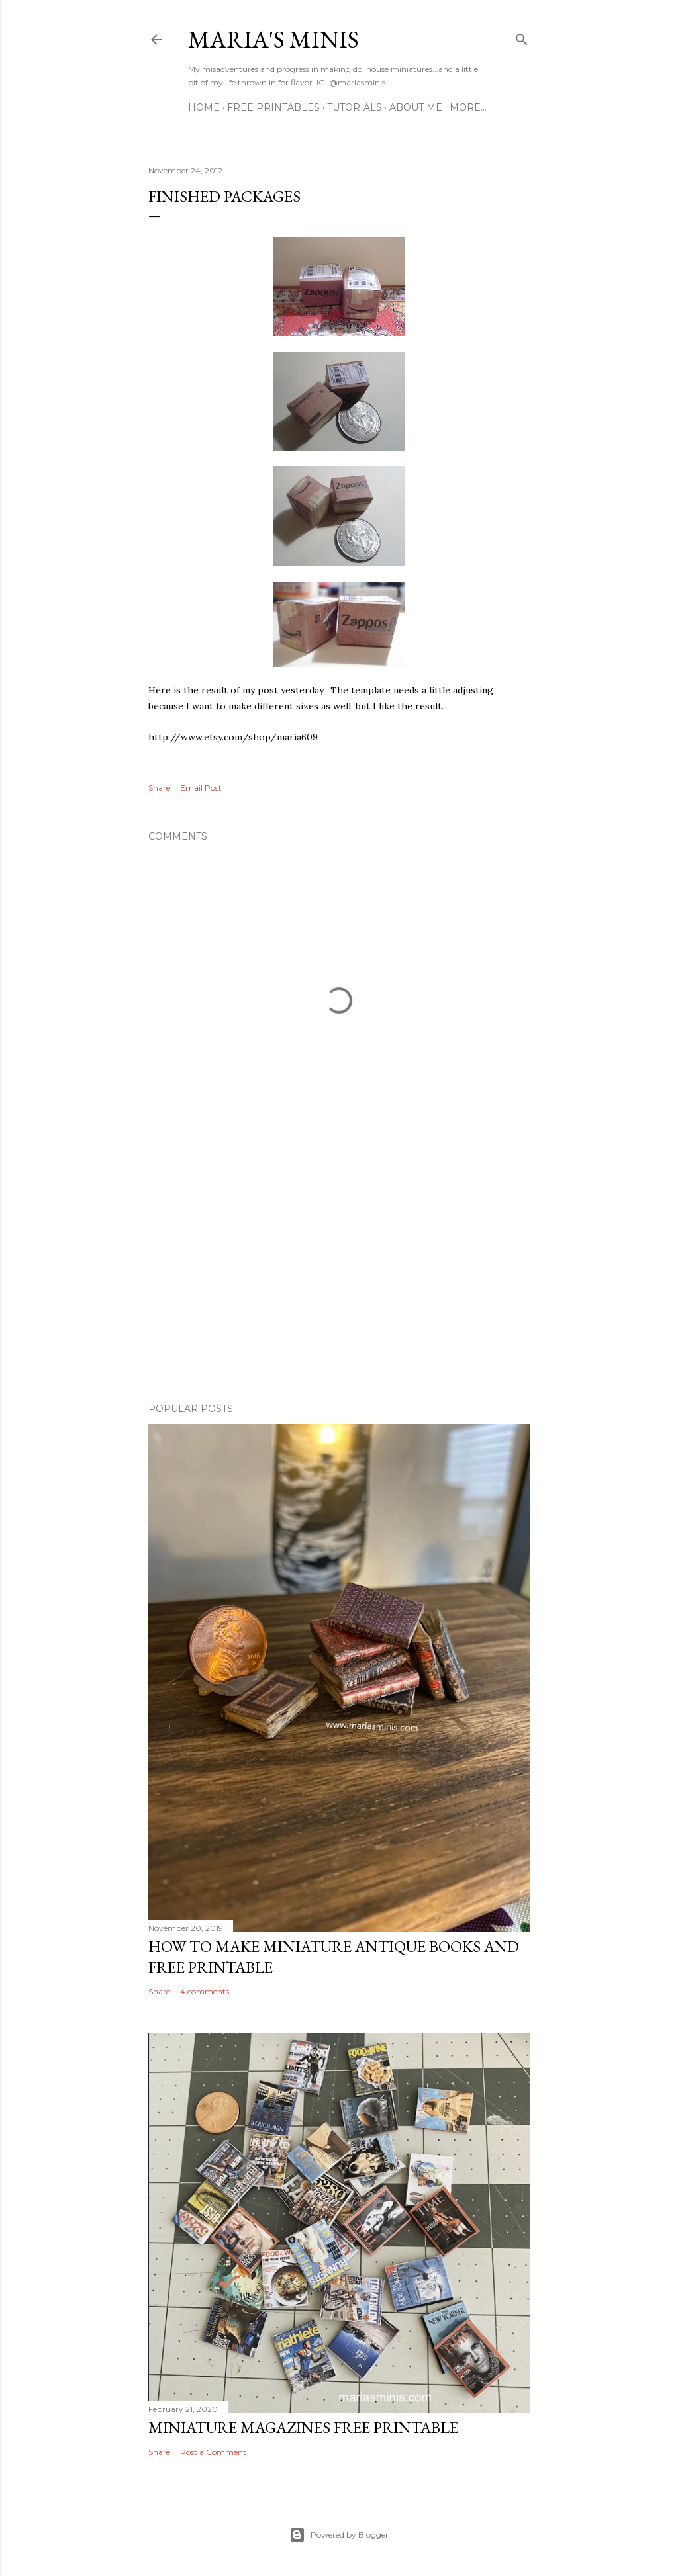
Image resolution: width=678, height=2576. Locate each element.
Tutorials (354, 107)
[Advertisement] (339, 1277)
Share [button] (159, 788)
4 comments (204, 1991)
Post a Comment (213, 2452)
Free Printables (273, 107)
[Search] (522, 37)
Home (204, 107)
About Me (415, 107)
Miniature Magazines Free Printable (303, 2427)
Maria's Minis (273, 39)
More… (468, 107)
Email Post (201, 788)
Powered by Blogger (339, 2535)
